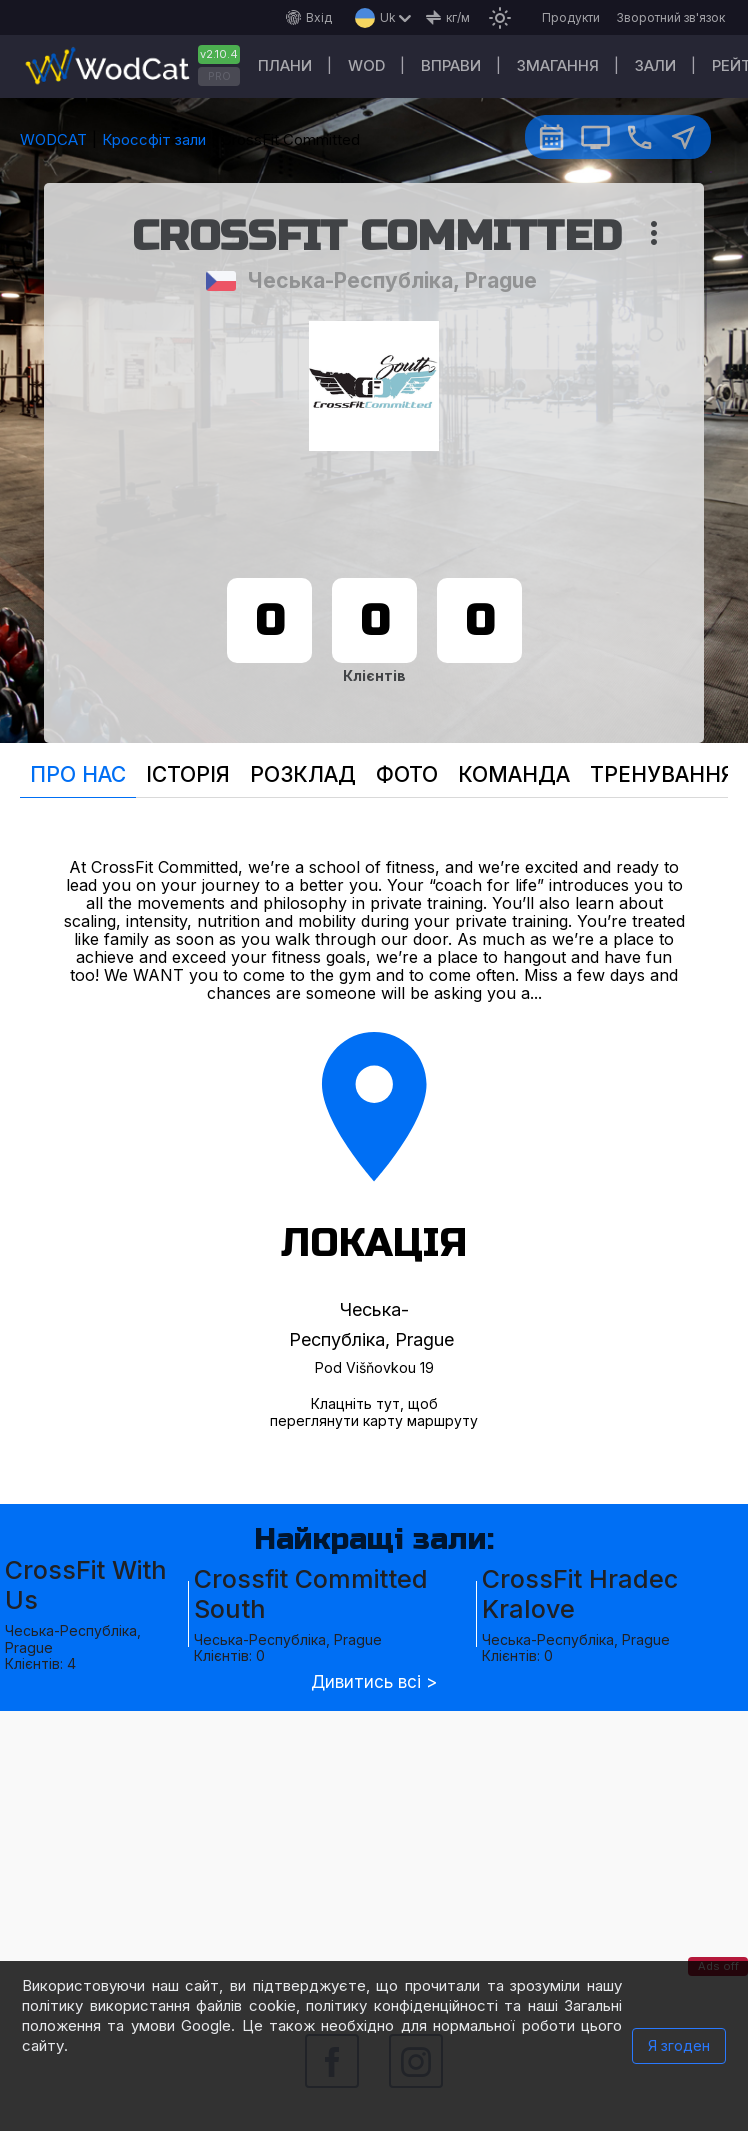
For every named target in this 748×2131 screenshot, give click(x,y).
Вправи (451, 65)
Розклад (303, 774)
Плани (285, 65)
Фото (407, 774)
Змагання (558, 65)
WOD (366, 65)
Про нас (78, 774)
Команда (514, 774)
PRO (219, 76)
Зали (655, 65)
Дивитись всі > (374, 1682)
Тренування (662, 774)
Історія (188, 774)
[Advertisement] (374, 1851)
